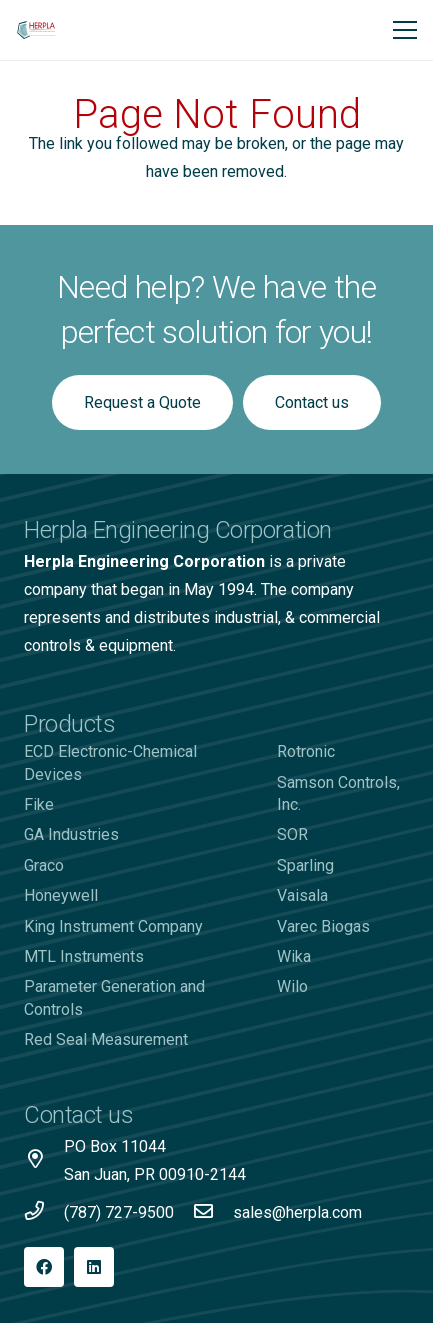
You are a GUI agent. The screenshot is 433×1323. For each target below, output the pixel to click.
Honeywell (61, 895)
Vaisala (302, 895)
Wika (294, 956)
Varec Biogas (323, 926)
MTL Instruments (84, 956)
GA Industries (71, 834)
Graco (44, 865)
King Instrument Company (113, 926)
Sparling (305, 865)
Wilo (292, 986)
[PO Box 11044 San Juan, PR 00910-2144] (44, 1161)
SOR (292, 834)
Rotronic (306, 751)
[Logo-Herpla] (36, 30)
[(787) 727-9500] (44, 1213)
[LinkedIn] (94, 1267)
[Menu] (405, 30)
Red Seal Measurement (106, 1039)
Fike (39, 804)
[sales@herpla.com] (213, 1213)
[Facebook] (44, 1267)
